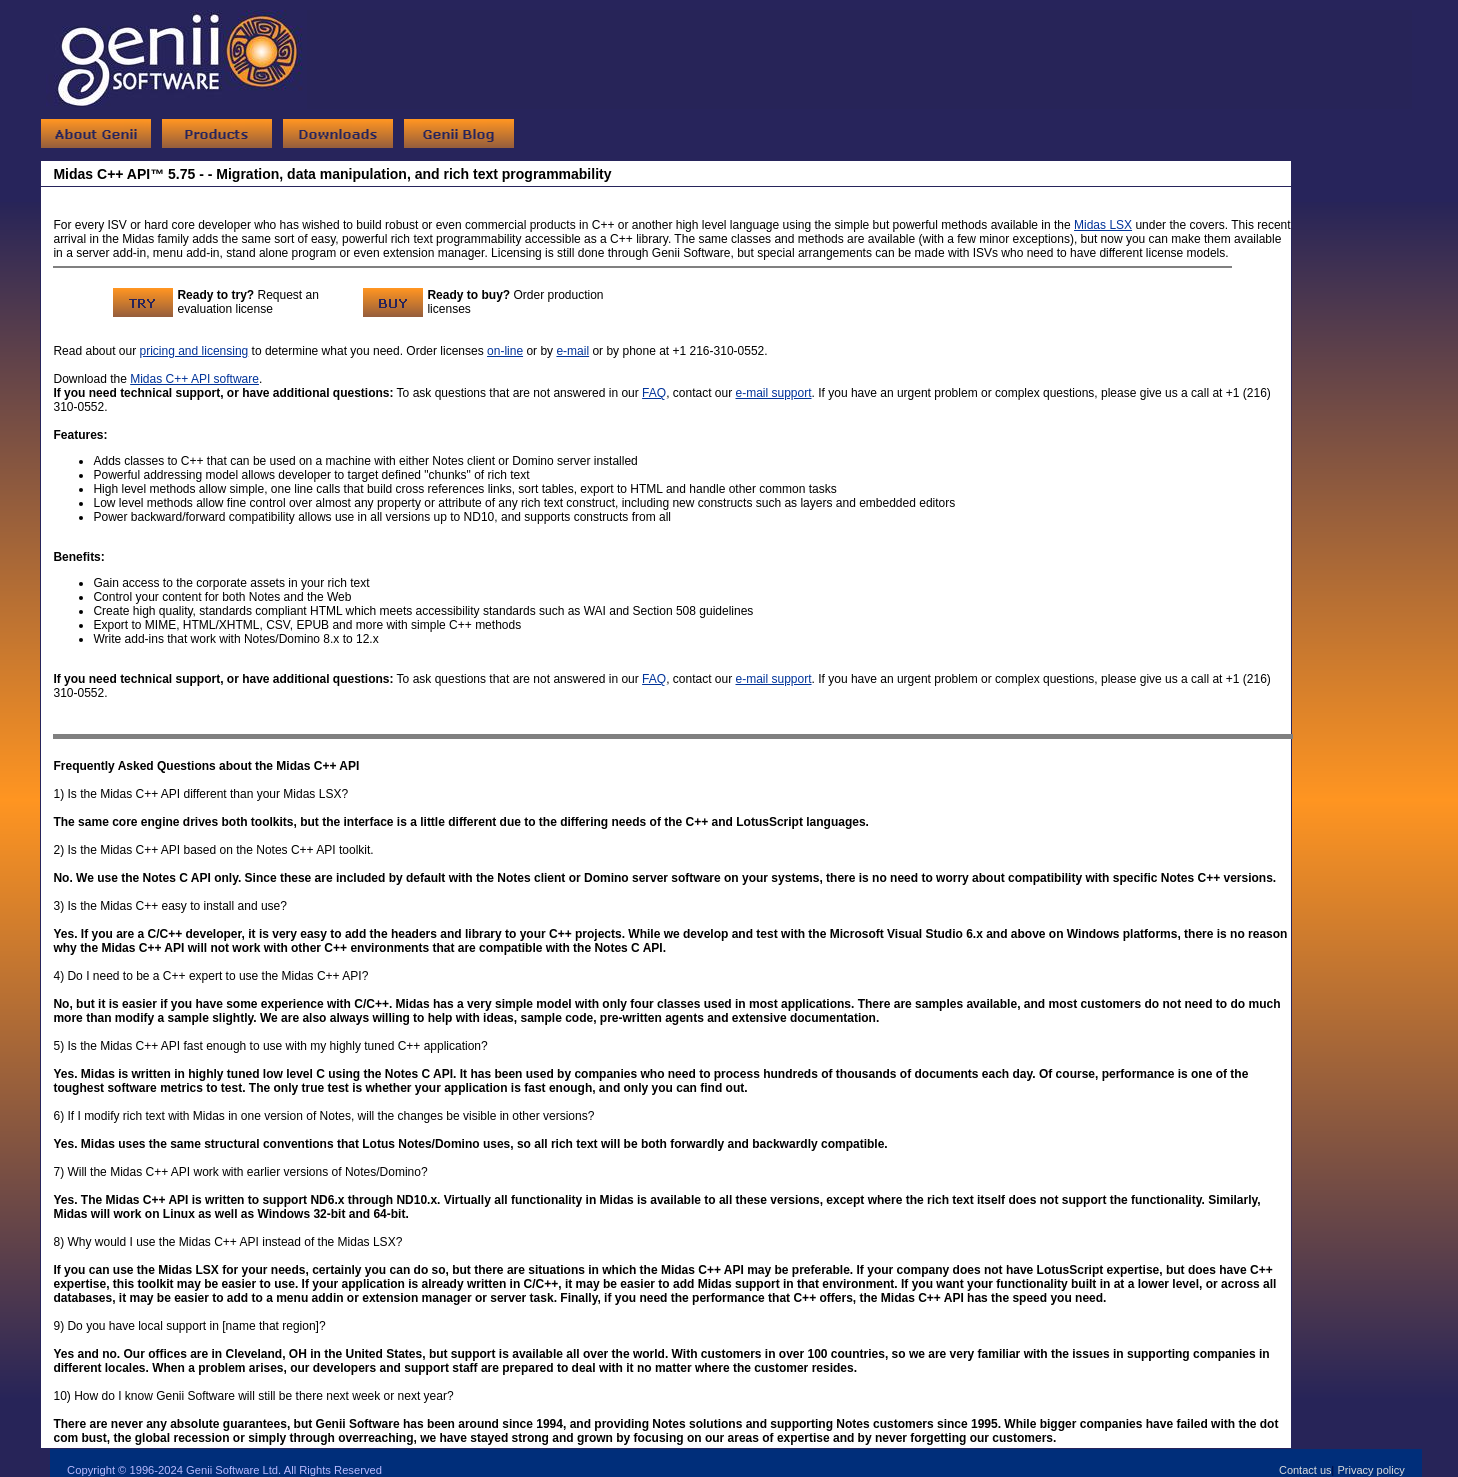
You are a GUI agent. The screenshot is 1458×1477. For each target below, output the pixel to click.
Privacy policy (1370, 1470)
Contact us (1305, 1470)
